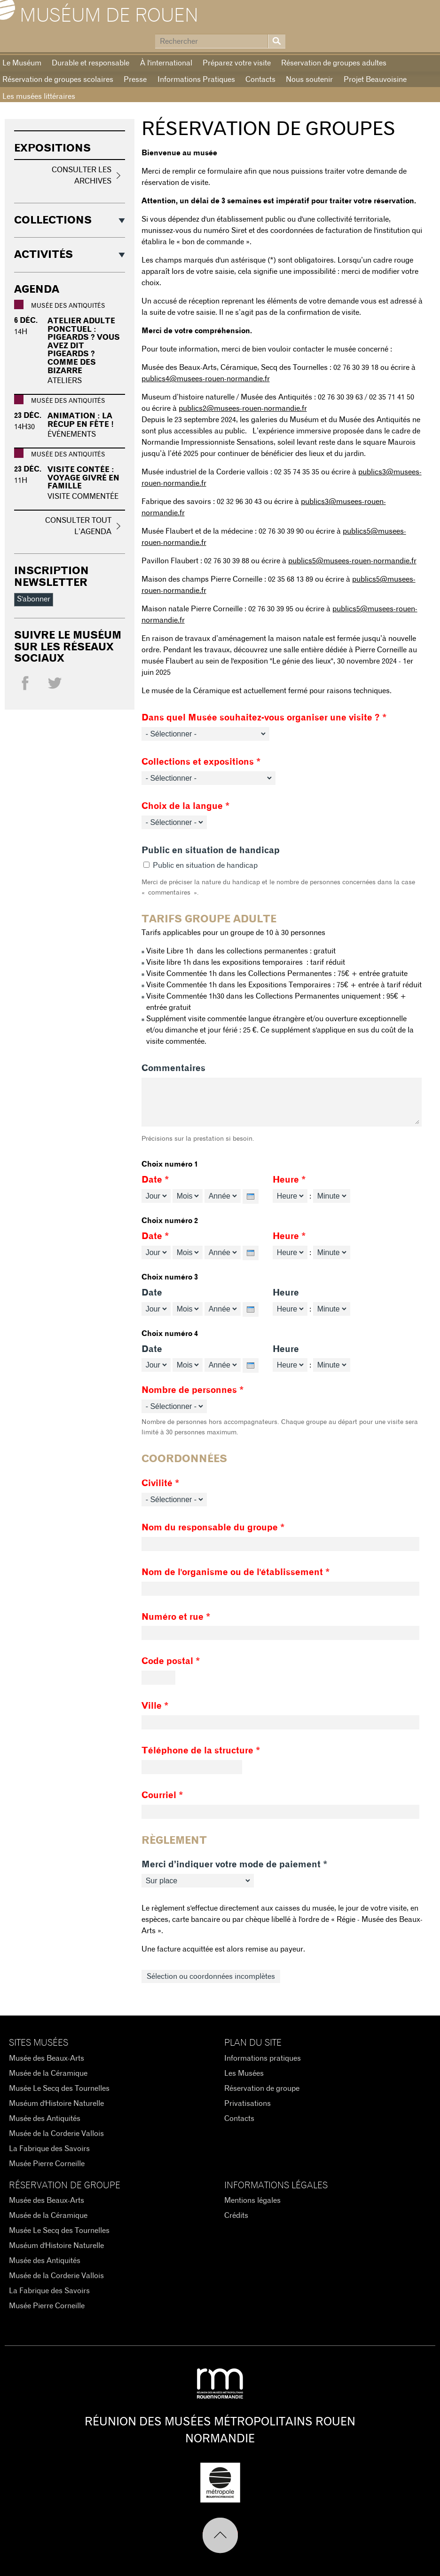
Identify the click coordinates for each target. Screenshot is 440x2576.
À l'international (166, 63)
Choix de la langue (185, 806)
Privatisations (247, 2103)
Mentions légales (252, 2200)
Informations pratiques (262, 2058)
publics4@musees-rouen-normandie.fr (205, 379)
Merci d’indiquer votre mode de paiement (234, 1864)
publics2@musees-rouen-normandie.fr (243, 408)
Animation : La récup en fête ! (80, 420)
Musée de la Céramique (48, 2073)
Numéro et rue (176, 1617)
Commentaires (173, 1068)
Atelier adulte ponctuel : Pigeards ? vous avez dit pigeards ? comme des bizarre (83, 346)
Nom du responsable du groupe (213, 1527)
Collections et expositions (201, 762)
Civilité (160, 1483)
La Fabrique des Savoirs (49, 2148)
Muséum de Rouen (109, 16)
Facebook (25, 685)
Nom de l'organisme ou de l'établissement (235, 1572)
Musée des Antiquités (44, 2118)
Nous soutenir (309, 79)
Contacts (260, 79)
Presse (135, 79)
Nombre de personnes (192, 1390)
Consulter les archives (81, 175)
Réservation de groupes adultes (333, 63)
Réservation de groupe (261, 2088)
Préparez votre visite (237, 63)
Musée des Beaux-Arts (46, 2058)
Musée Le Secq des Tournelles (59, 2088)
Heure (289, 1180)
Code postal (170, 1661)
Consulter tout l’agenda (78, 526)
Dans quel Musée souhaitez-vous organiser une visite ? (264, 717)
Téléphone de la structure (200, 1750)
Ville (155, 1706)
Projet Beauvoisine (375, 79)
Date (155, 1180)
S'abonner (33, 599)
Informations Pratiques (196, 79)
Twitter (55, 685)
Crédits (236, 2215)
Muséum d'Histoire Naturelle (56, 2103)
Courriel (162, 1795)
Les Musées (244, 2073)
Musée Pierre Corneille (47, 2164)
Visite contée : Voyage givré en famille (83, 478)
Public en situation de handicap (210, 850)
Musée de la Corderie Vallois (56, 2133)
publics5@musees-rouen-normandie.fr (352, 561)
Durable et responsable (90, 63)
